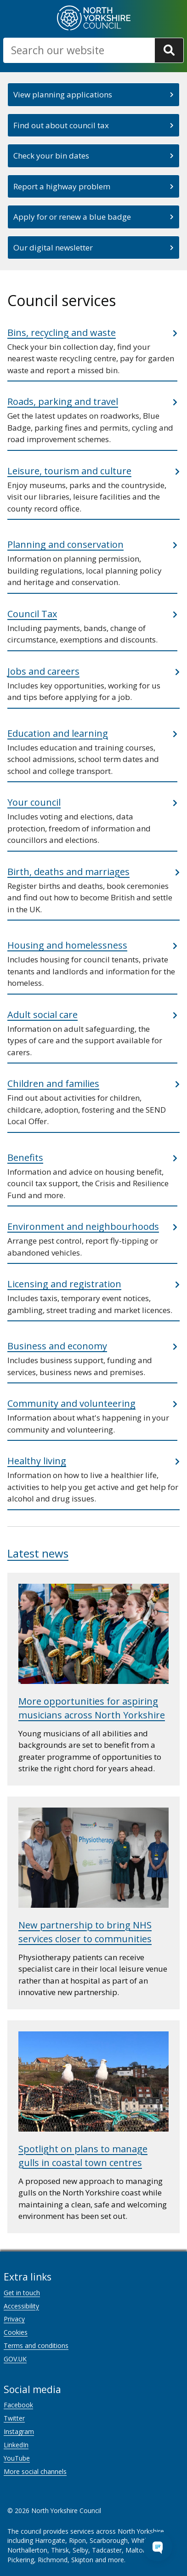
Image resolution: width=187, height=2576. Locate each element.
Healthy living (36, 1461)
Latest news (37, 1553)
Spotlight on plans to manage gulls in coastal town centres (82, 2156)
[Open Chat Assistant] (157, 2546)
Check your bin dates (51, 155)
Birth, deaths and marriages (68, 871)
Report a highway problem (61, 186)
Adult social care (42, 1014)
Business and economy (57, 1346)
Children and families (53, 1083)
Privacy (14, 2318)
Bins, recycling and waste (61, 332)
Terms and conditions (36, 2345)
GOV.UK (15, 2358)
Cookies (16, 2332)
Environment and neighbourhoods (83, 1226)
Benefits (25, 1157)
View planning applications (62, 94)
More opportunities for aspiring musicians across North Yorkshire (91, 1708)
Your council (34, 802)
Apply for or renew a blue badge (72, 216)
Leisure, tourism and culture (69, 471)
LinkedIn (16, 2444)
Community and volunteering (71, 1403)
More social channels (35, 2471)
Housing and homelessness (67, 945)
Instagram (19, 2431)
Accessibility (21, 2306)
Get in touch (22, 2292)
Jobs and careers (43, 671)
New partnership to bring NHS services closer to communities (85, 1932)
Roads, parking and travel (62, 401)
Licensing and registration (64, 1284)
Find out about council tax (61, 125)
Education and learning (57, 733)
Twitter (14, 2418)
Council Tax (32, 614)
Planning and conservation (65, 544)
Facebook (18, 2404)
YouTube (17, 2458)
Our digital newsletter (53, 247)
